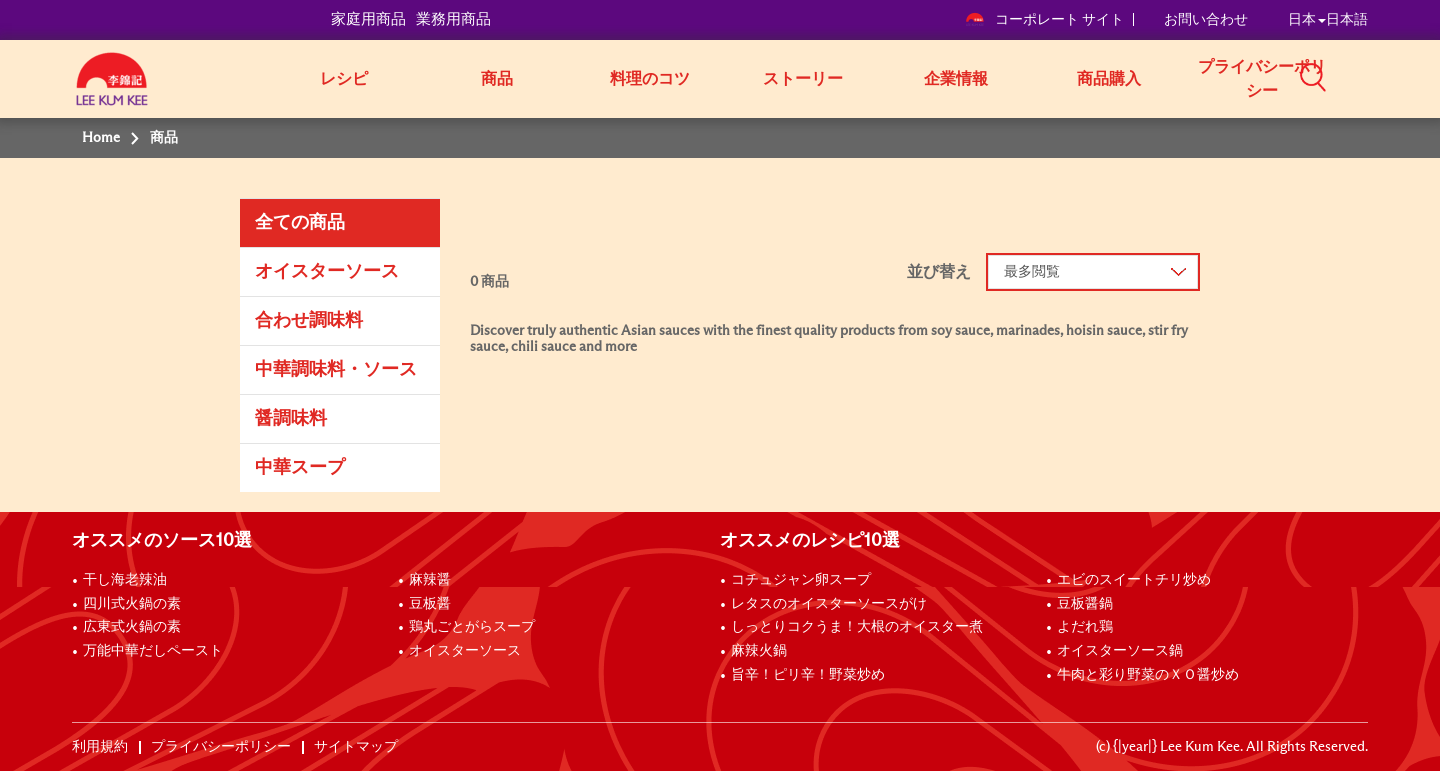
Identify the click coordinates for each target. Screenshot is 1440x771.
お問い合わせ (1206, 20)
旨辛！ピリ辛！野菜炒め (808, 675)
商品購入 (1109, 79)
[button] (1375, 77)
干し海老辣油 (125, 580)
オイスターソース (327, 272)
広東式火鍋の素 (132, 627)
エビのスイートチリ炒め (1134, 580)
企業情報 (956, 79)
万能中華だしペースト (153, 651)
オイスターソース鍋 (1120, 651)
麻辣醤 (430, 580)
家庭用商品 (368, 19)
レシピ (344, 79)
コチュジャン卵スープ (801, 580)
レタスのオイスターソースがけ (829, 604)
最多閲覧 (1032, 272)
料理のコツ (650, 79)
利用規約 (100, 747)
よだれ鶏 (1085, 627)
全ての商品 (300, 223)
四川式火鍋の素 (132, 604)
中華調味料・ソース (336, 370)
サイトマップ (356, 747)
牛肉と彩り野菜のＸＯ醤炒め (1148, 675)
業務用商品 (453, 19)
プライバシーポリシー (1262, 79)
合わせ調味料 (309, 321)
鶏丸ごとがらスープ (472, 627)
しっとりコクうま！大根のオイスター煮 (857, 627)
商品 (497, 79)
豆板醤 (430, 604)
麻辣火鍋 (759, 651)
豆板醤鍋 (1085, 604)
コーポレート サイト (1044, 20)
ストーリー (803, 79)
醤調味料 (291, 419)
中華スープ (300, 468)
